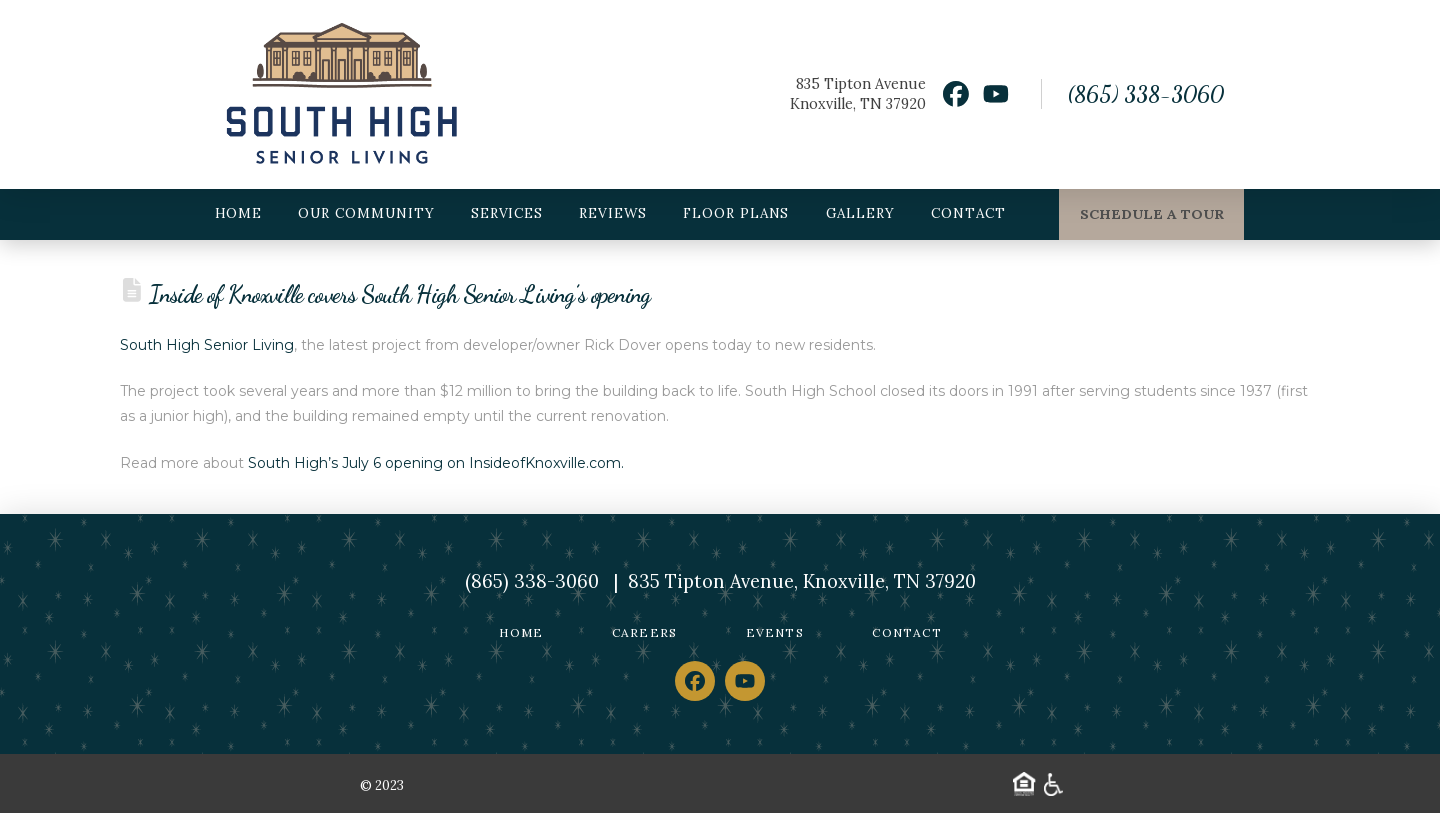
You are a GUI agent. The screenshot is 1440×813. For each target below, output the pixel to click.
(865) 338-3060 (1145, 94)
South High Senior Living (207, 345)
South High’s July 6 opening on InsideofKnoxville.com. (436, 463)
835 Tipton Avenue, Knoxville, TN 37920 (802, 581)
